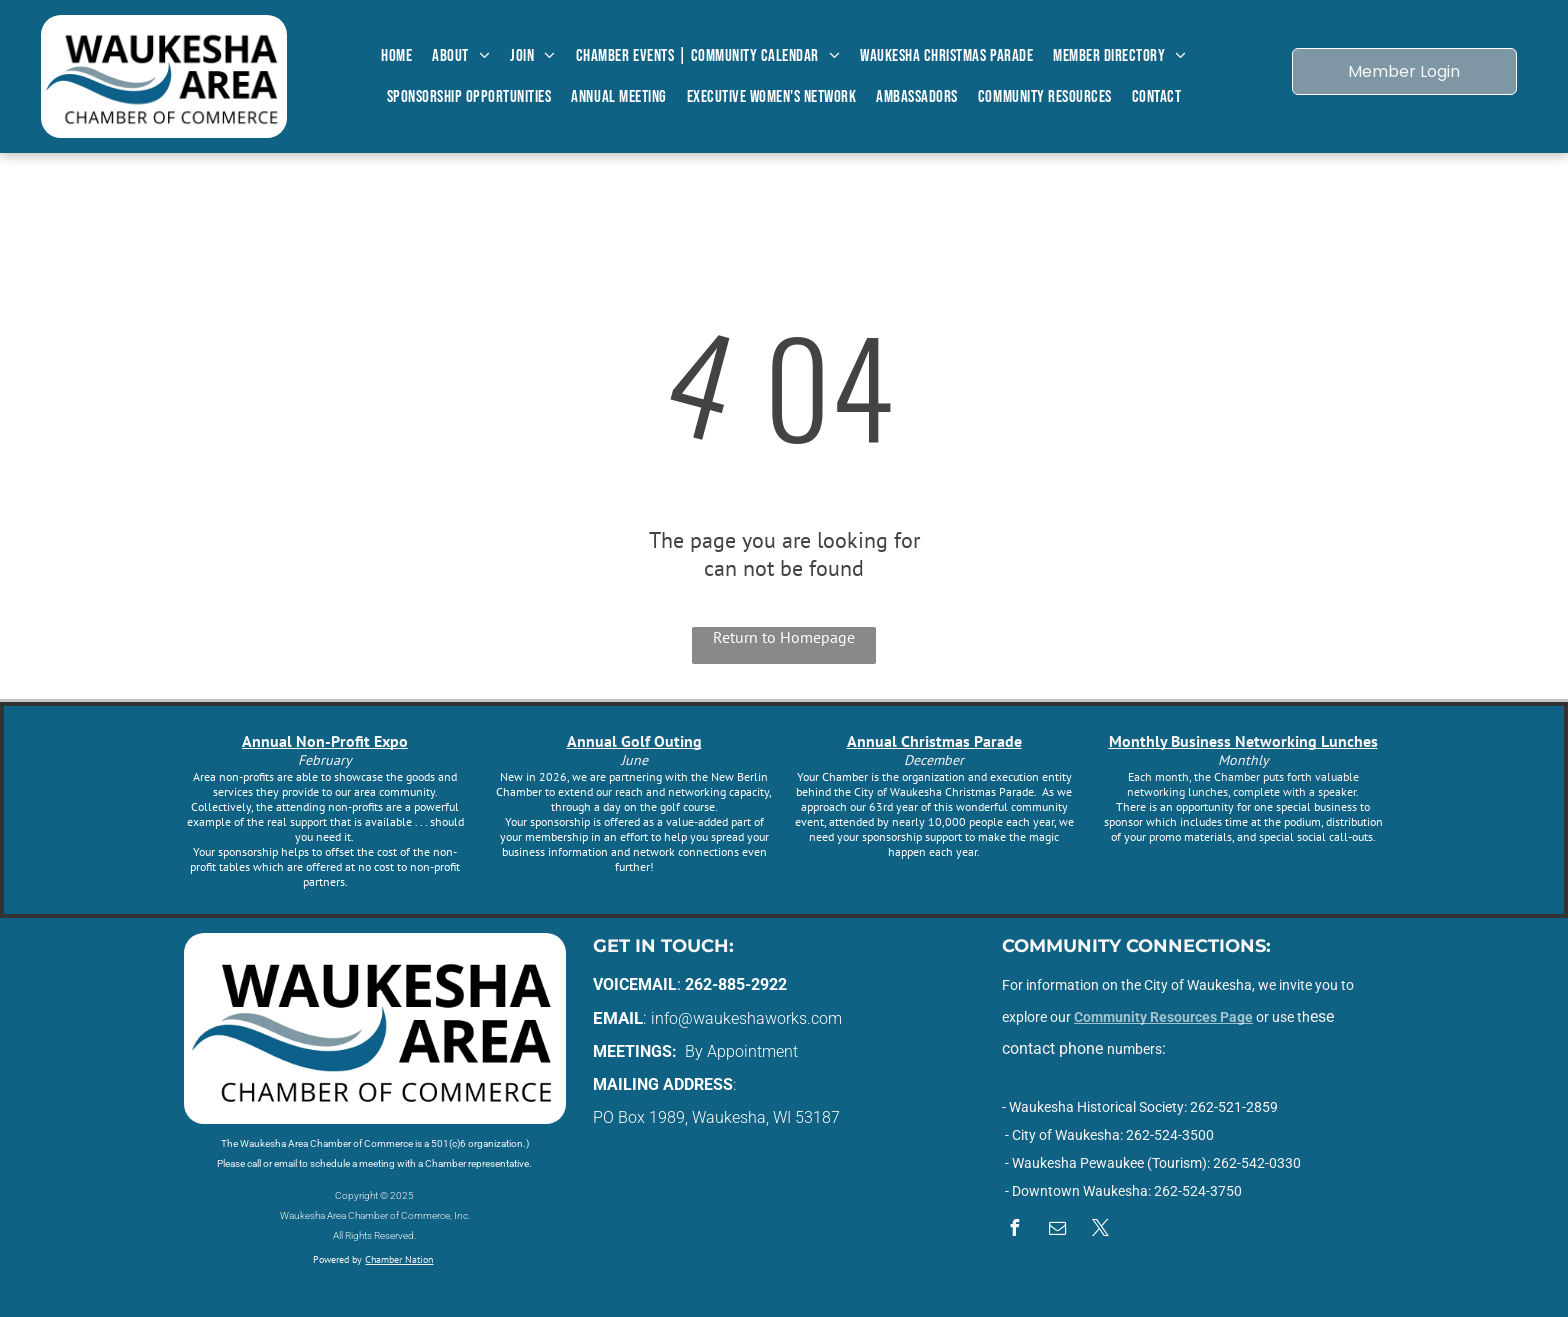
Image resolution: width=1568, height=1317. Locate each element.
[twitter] (1101, 1230)
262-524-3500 (1170, 1135)
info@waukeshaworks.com (746, 1018)
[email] (1058, 1230)
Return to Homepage (784, 637)
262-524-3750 (1198, 1191)
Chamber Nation (399, 1259)
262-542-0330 (1257, 1163)
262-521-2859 (1234, 1107)
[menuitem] (396, 56)
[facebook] (1015, 1230)
